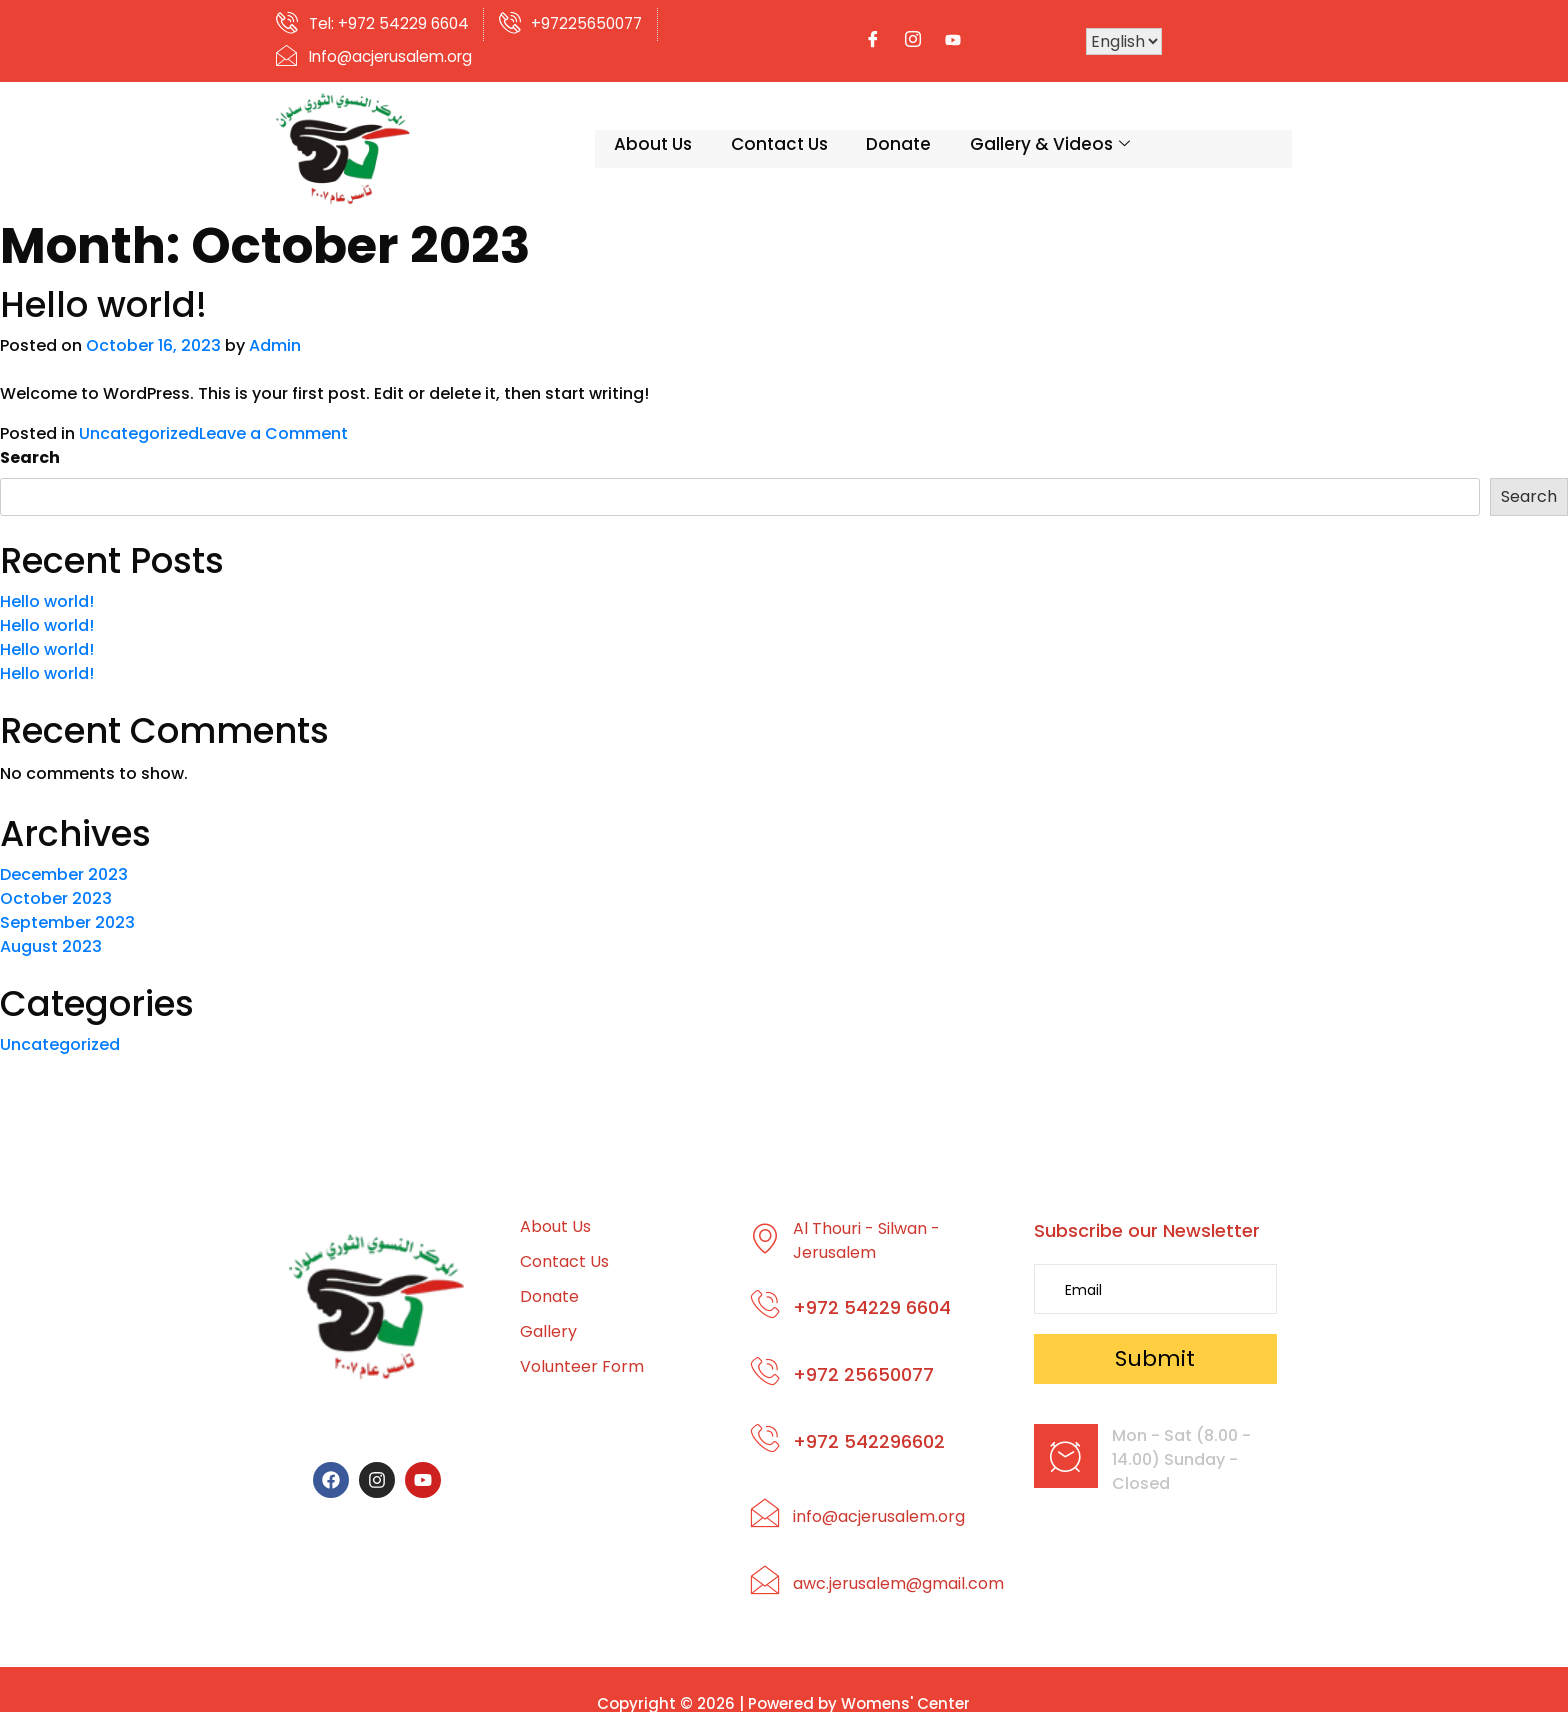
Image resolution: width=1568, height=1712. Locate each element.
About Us (563, 129)
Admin (275, 326)
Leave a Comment (273, 414)
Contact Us (690, 129)
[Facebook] (1033, 32)
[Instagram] (1073, 32)
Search (30, 438)
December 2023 (64, 855)
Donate (811, 129)
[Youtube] (1113, 32)
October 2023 (56, 879)
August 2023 (51, 927)
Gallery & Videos (964, 129)
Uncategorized (139, 414)
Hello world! (103, 285)
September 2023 (67, 903)
